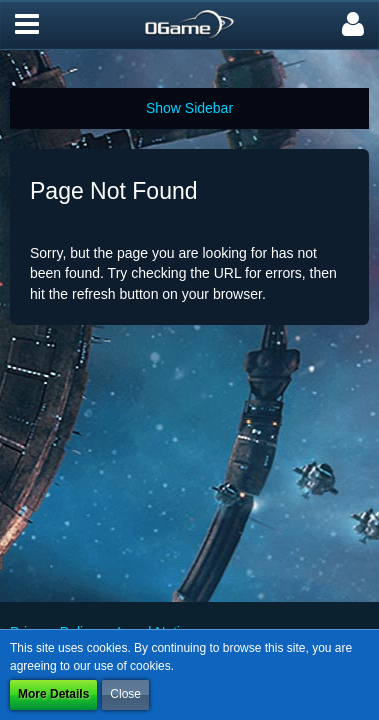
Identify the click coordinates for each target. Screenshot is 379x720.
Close (125, 694)
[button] (27, 25)
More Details (53, 694)
